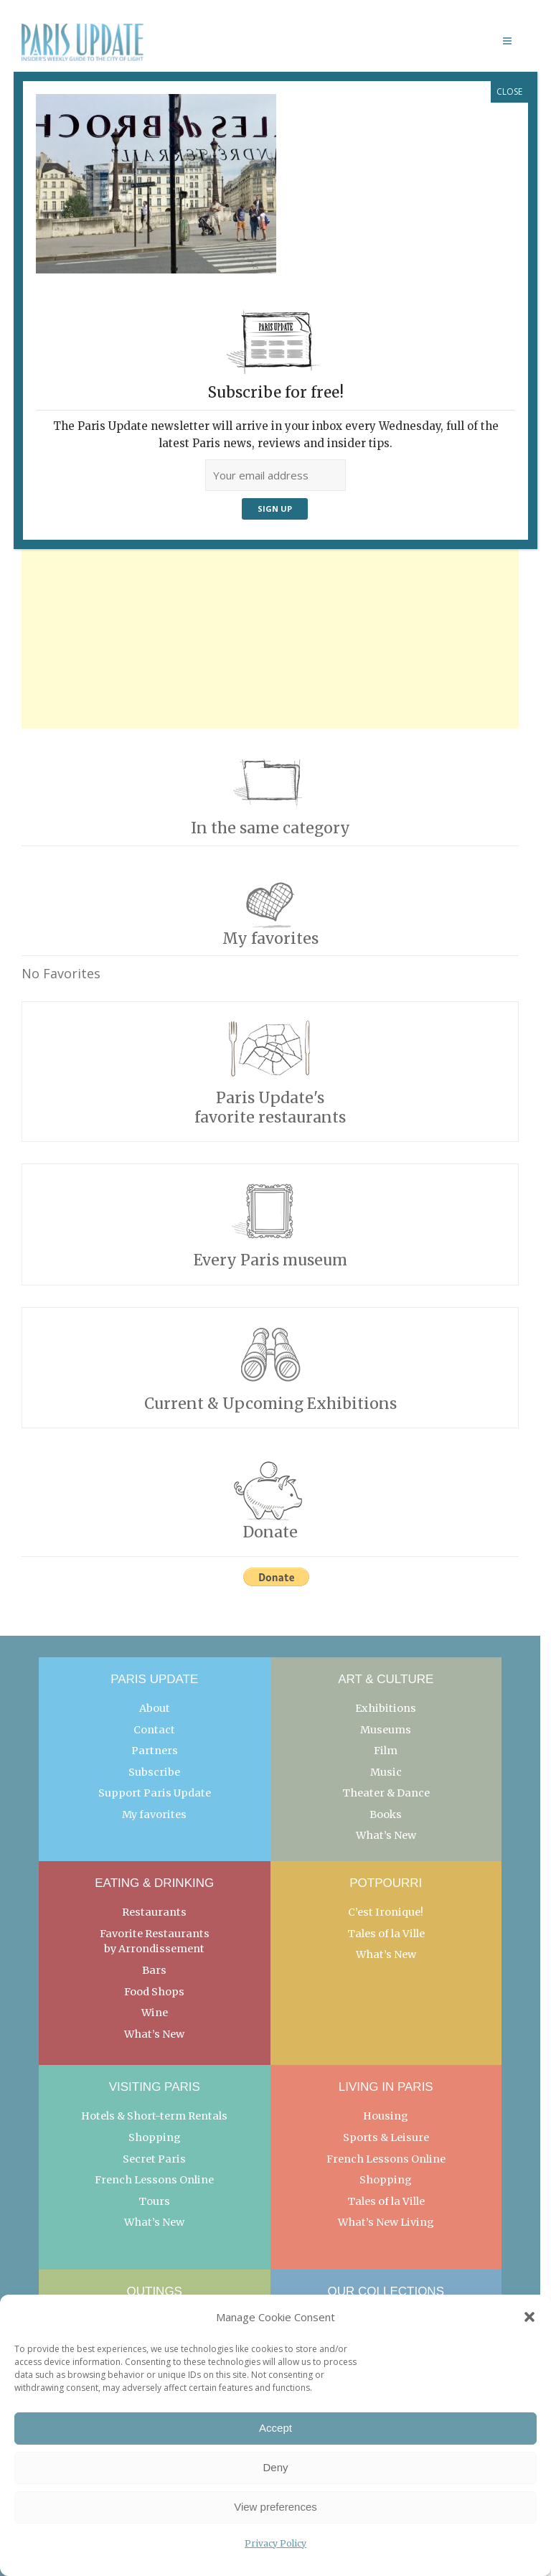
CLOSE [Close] (509, 91)
